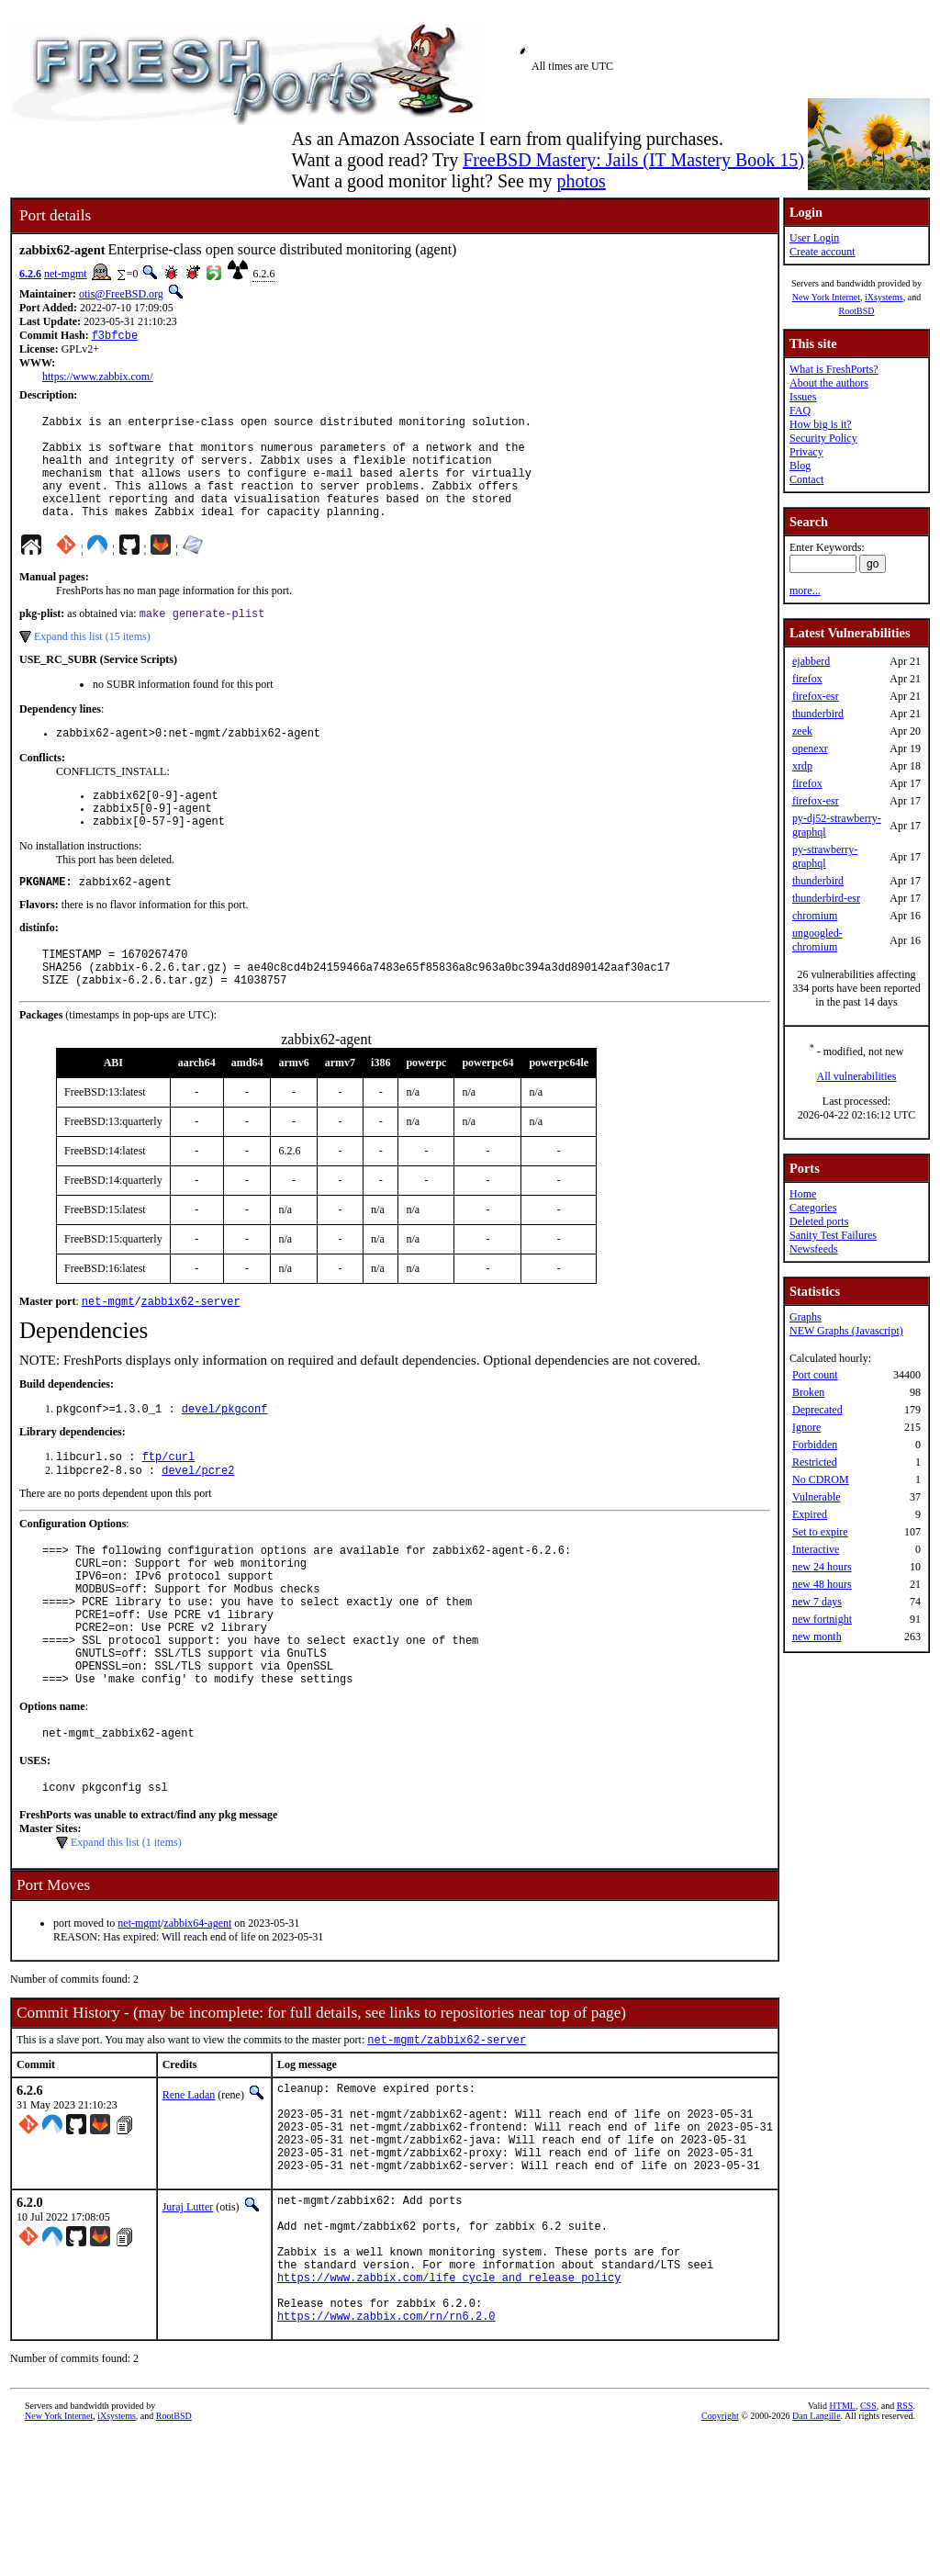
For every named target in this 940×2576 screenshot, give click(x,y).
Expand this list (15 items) (92, 662)
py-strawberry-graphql (824, 856)
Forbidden (814, 1444)
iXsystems (884, 297)
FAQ (800, 410)
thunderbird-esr (826, 898)
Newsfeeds (813, 1249)
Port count (815, 1374)
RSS (905, 2545)
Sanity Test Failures (833, 1235)
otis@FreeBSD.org (121, 293)
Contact (806, 479)
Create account (822, 251)
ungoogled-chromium (817, 940)
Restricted (814, 1462)
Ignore (806, 1427)
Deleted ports (818, 1221)
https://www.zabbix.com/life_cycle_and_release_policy (449, 2408)
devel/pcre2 (198, 1525)
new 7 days (817, 1601)
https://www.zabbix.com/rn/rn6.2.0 (386, 2455)
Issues (802, 396)
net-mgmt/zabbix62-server (446, 2132)
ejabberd (811, 661)
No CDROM (820, 1479)
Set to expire (820, 1531)
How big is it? (820, 424)
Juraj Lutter (188, 2318)
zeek (802, 731)
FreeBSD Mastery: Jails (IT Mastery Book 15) (633, 160)
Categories (812, 1207)
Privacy (806, 451)
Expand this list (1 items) (126, 1933)
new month (817, 1636)
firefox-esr (815, 696)
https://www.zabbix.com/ (97, 378)
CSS (868, 2545)
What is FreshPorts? (833, 369)
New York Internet (826, 297)
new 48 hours (822, 1584)
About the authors (828, 383)
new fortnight (822, 1619)
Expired (809, 1514)
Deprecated (817, 1409)
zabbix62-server (191, 1350)
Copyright (720, 2555)
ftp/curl (169, 1509)
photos (580, 181)
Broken (808, 1392)
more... (805, 590)
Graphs (805, 1316)
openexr (810, 748)
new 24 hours (822, 1566)
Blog (800, 465)
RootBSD (857, 311)
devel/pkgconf (225, 1460)
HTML (843, 2545)
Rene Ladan (189, 2187)
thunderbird (818, 713)
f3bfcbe (115, 336)
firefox (807, 678)
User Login (814, 237)
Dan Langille (816, 2555)
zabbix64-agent (197, 2014)
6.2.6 (30, 273)
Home (802, 1193)
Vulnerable (816, 1496)
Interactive (815, 1549)
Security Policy (823, 438)
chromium (814, 915)
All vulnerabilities (857, 1076)
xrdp (802, 765)
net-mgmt (65, 273)
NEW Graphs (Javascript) (846, 1330)
